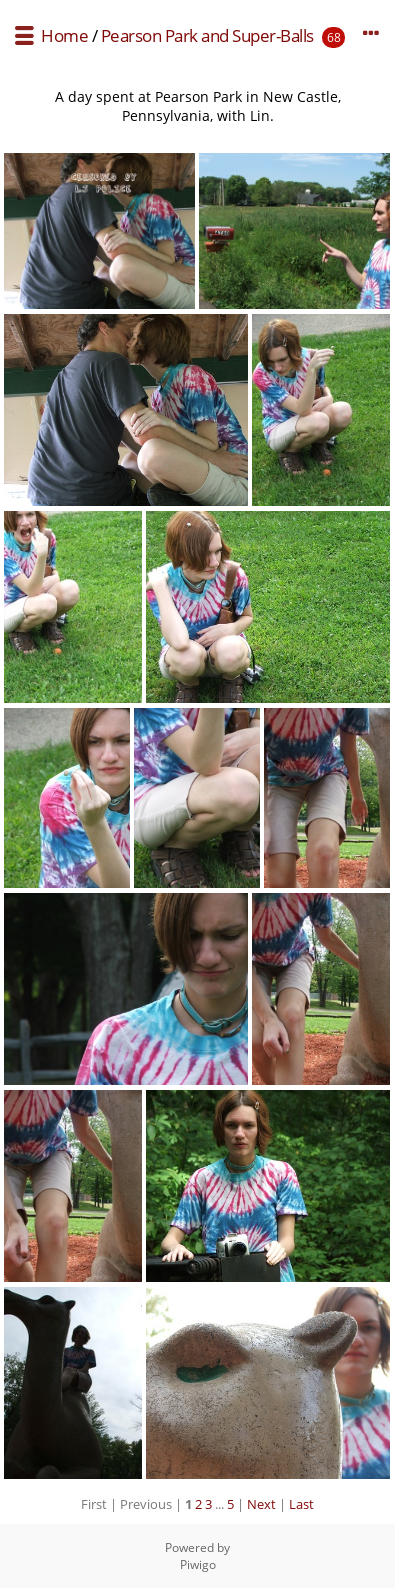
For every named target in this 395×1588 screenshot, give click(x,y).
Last (301, 1504)
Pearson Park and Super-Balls (207, 35)
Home (64, 35)
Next (261, 1504)
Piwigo (198, 1564)
